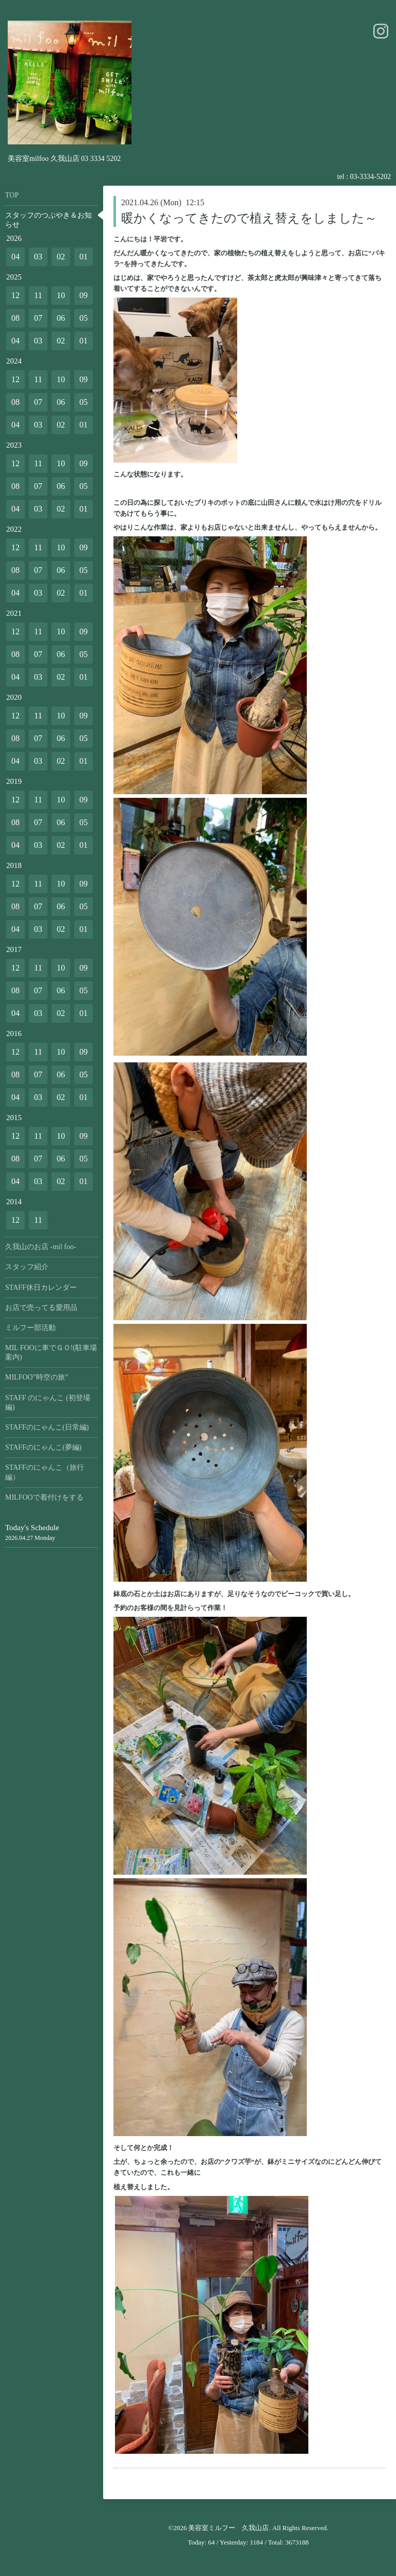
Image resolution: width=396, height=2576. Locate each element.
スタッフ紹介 (26, 1267)
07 (38, 318)
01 (83, 256)
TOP (12, 195)
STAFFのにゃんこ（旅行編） (44, 1472)
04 (15, 256)
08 (15, 318)
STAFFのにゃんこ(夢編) (43, 1447)
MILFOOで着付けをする (44, 1497)
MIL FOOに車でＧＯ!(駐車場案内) (51, 1352)
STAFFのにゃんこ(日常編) (47, 1427)
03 (38, 256)
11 (38, 295)
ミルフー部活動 (30, 1328)
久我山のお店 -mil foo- (40, 1247)
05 (83, 318)
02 (61, 256)
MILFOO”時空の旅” (36, 1377)
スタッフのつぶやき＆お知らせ (48, 219)
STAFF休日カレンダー (41, 1287)
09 (83, 295)
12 (15, 295)
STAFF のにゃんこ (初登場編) (47, 1402)
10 (61, 295)
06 (61, 318)
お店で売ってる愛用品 (41, 1307)
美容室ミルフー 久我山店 (228, 2528)
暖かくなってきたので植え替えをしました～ (249, 218)
